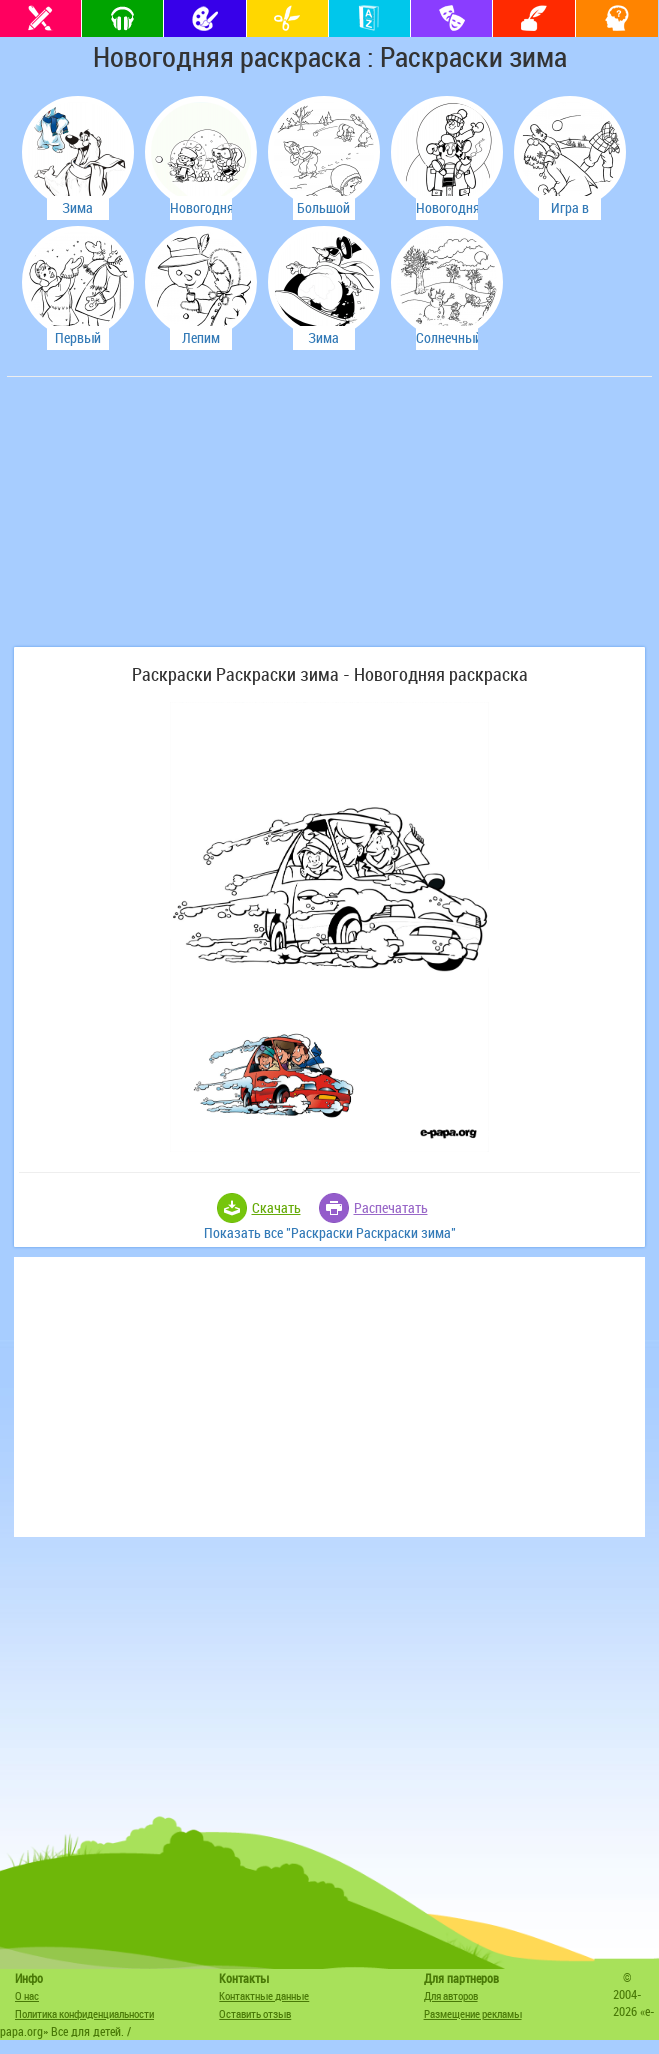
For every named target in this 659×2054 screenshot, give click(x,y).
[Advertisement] (162, 522)
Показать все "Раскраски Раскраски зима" (330, 1232)
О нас (27, 1995)
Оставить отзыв (255, 2013)
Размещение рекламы (473, 2013)
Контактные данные (264, 1995)
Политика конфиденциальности (84, 2013)
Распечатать (391, 1207)
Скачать (276, 1207)
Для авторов (451, 1995)
